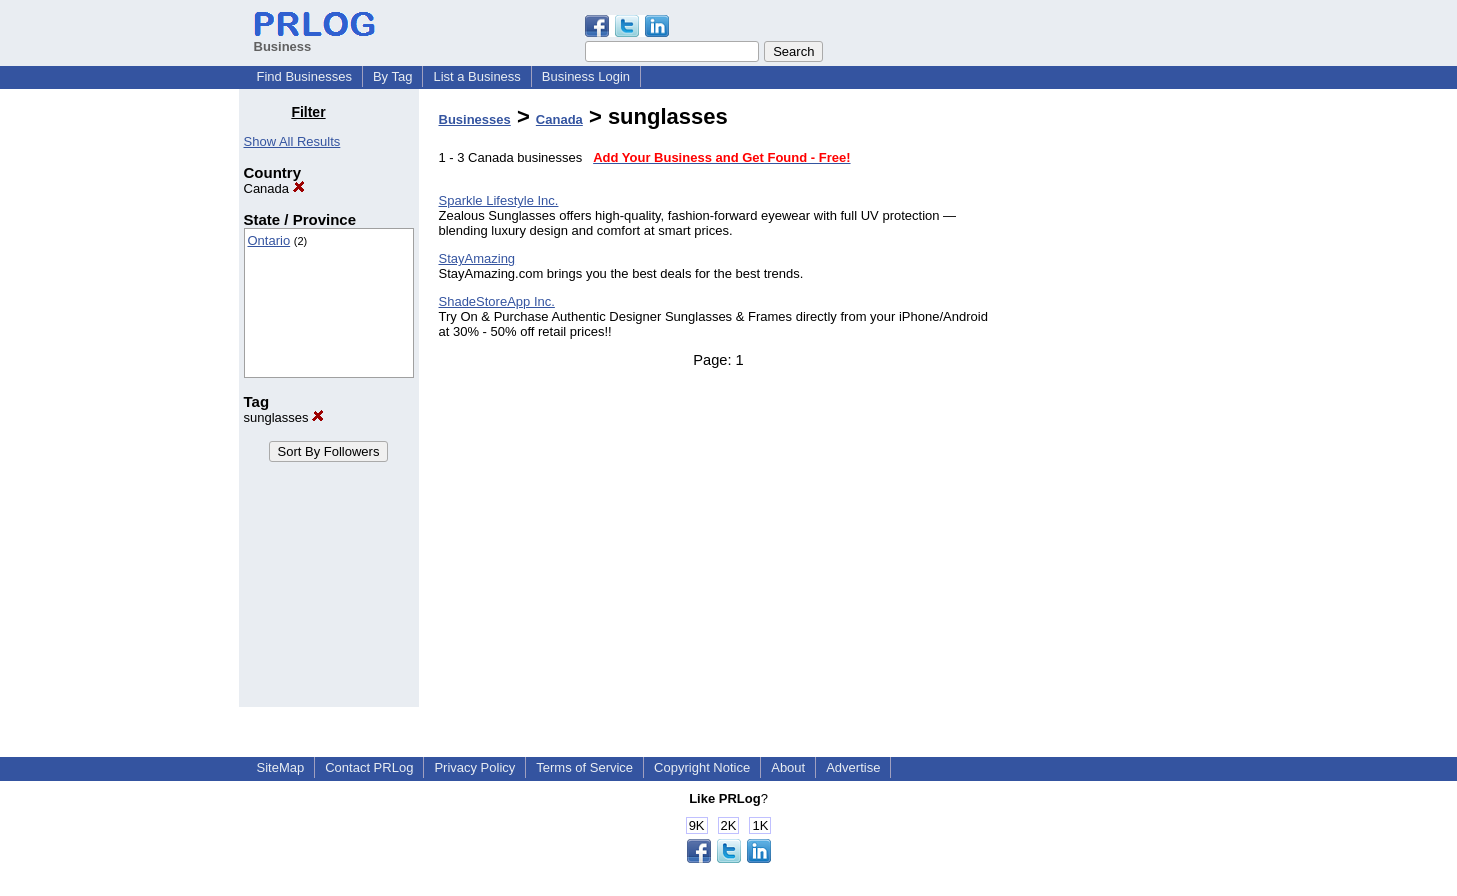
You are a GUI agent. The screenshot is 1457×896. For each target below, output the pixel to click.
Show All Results (292, 141)
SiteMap (281, 767)
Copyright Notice (702, 767)
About (788, 767)
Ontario (269, 240)
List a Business (476, 76)
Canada (274, 188)
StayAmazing (477, 258)
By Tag (393, 76)
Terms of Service (584, 767)
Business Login (586, 76)
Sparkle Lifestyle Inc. (499, 200)
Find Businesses (304, 76)
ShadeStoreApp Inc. (497, 301)
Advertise (853, 767)
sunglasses (284, 417)
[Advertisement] (1116, 404)
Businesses (475, 119)
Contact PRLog (369, 767)
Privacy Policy (474, 767)
